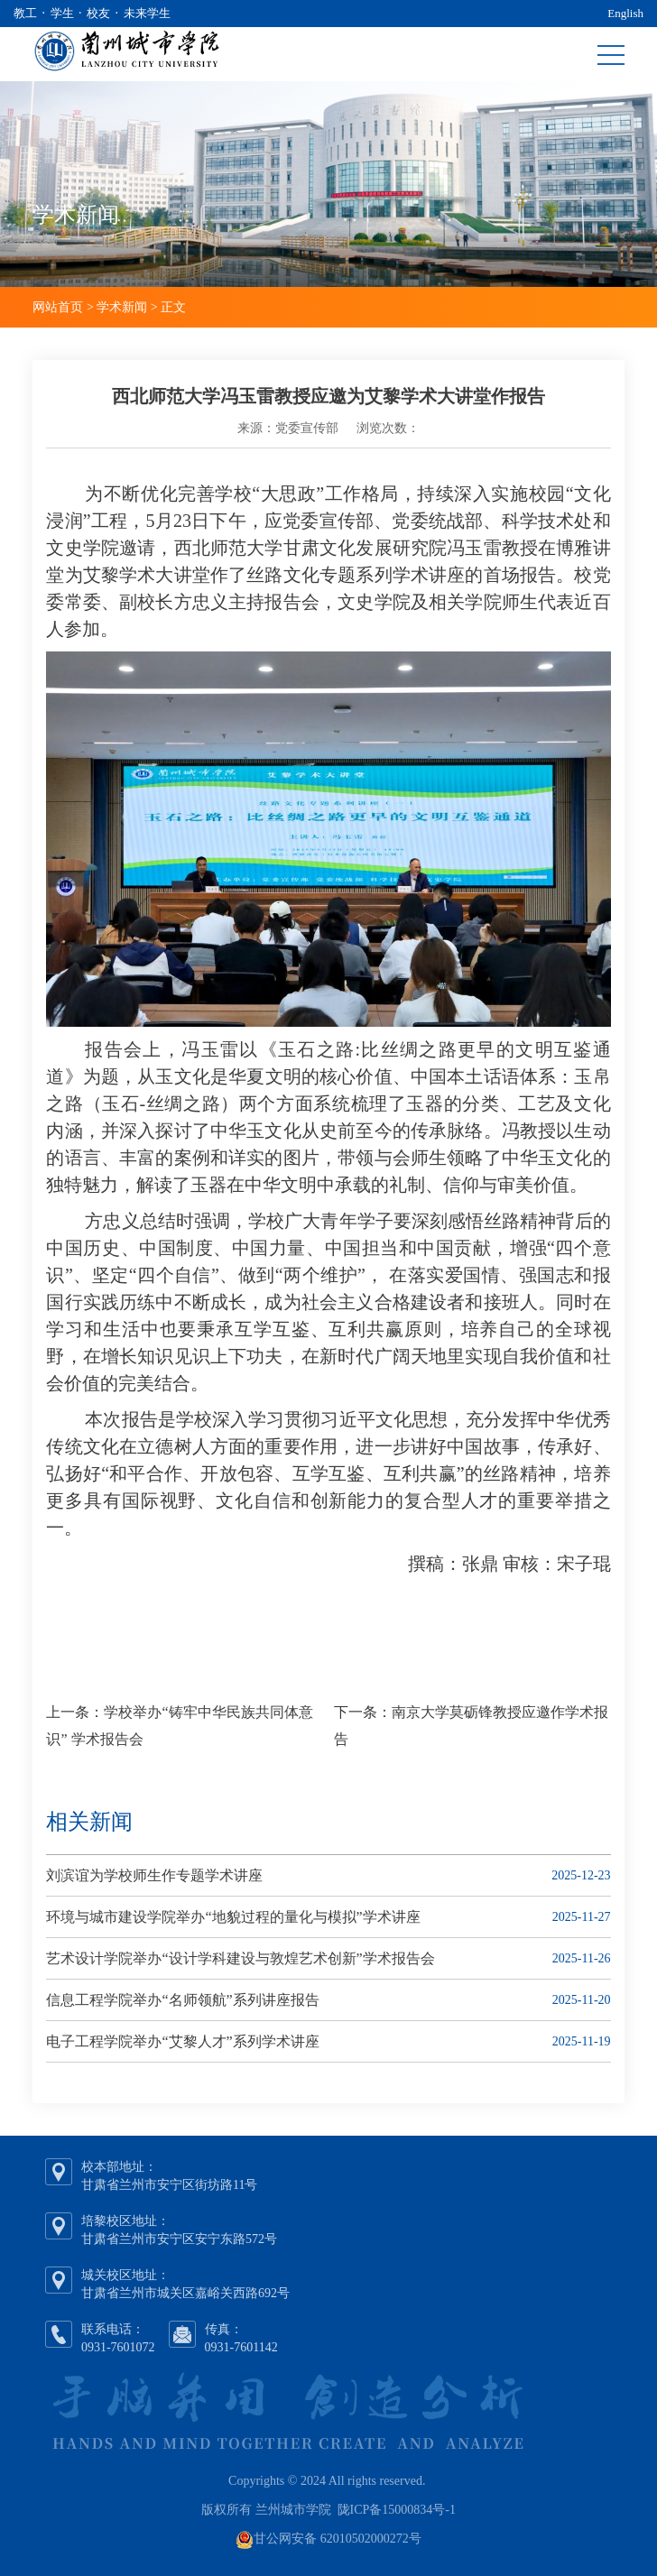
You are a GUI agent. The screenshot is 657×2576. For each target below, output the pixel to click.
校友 (98, 13)
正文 (173, 307)
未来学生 (147, 13)
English (625, 13)
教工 (25, 13)
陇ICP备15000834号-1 (397, 2509)
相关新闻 (89, 1821)
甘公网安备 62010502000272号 (337, 2538)
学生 (62, 13)
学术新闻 (122, 307)
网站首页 (57, 307)
